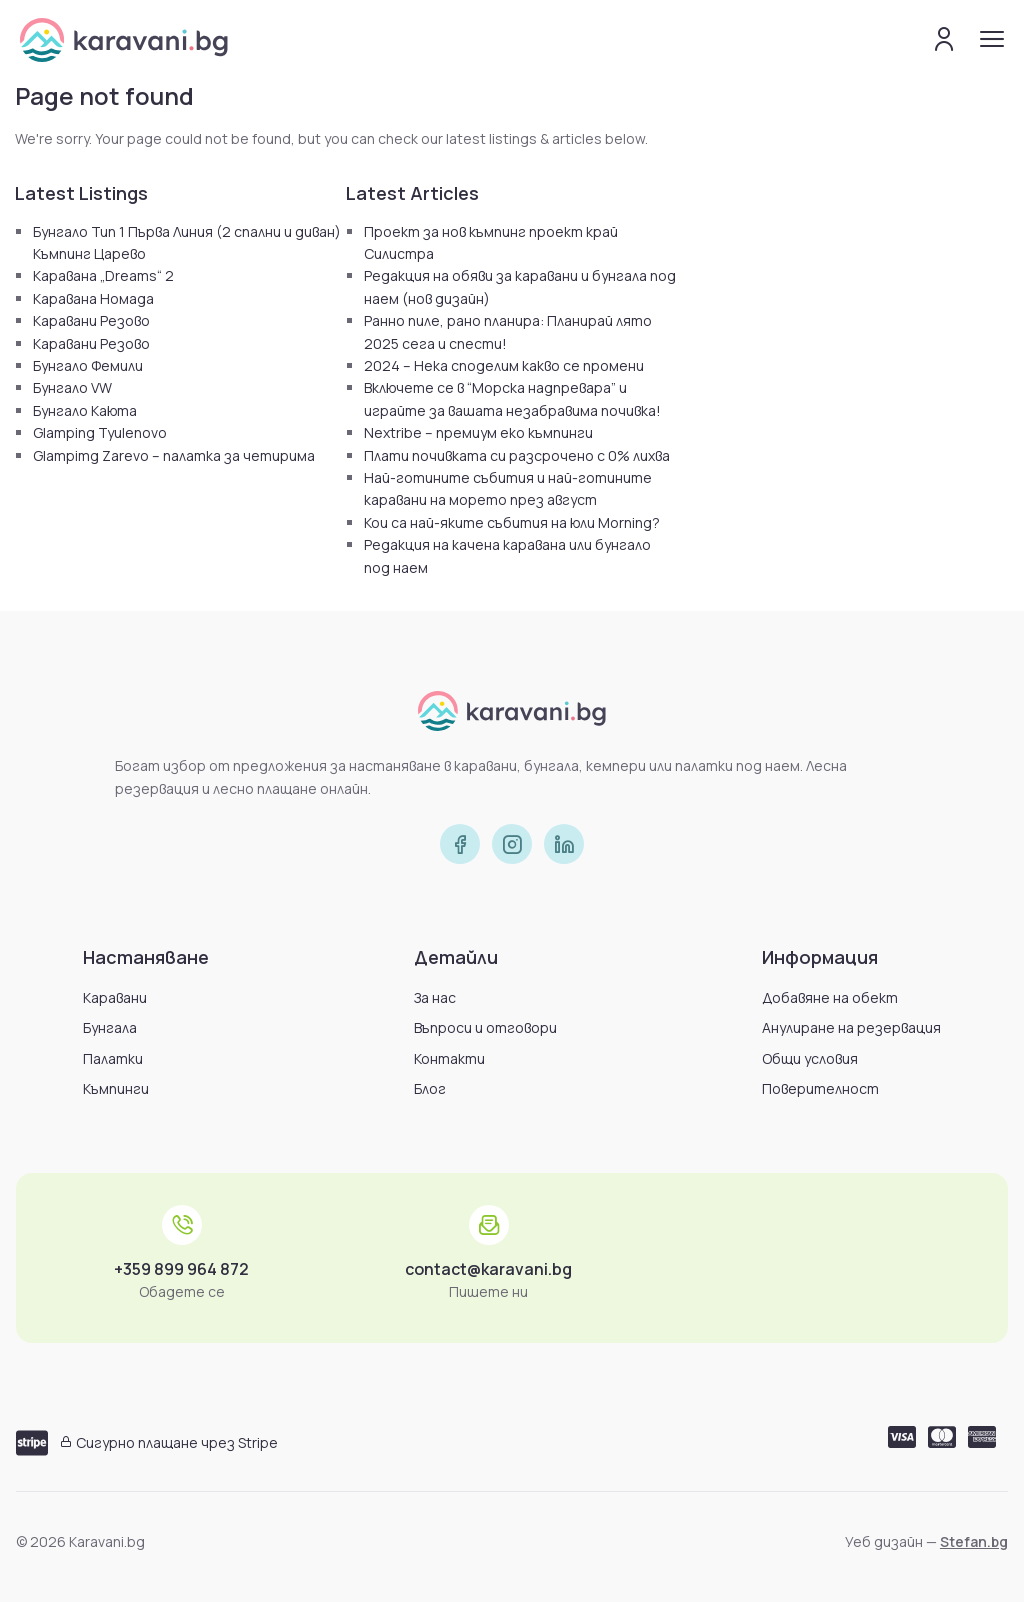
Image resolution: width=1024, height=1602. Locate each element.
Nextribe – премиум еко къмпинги (478, 432)
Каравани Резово (91, 320)
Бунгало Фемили (88, 365)
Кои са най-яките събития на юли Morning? (512, 522)
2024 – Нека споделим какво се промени (504, 365)
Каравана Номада (93, 298)
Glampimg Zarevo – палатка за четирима (174, 455)
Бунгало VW (72, 387)
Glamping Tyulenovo (100, 432)
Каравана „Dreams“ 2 (103, 275)
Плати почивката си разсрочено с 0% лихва (517, 455)
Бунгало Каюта (85, 410)
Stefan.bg (974, 1541)
